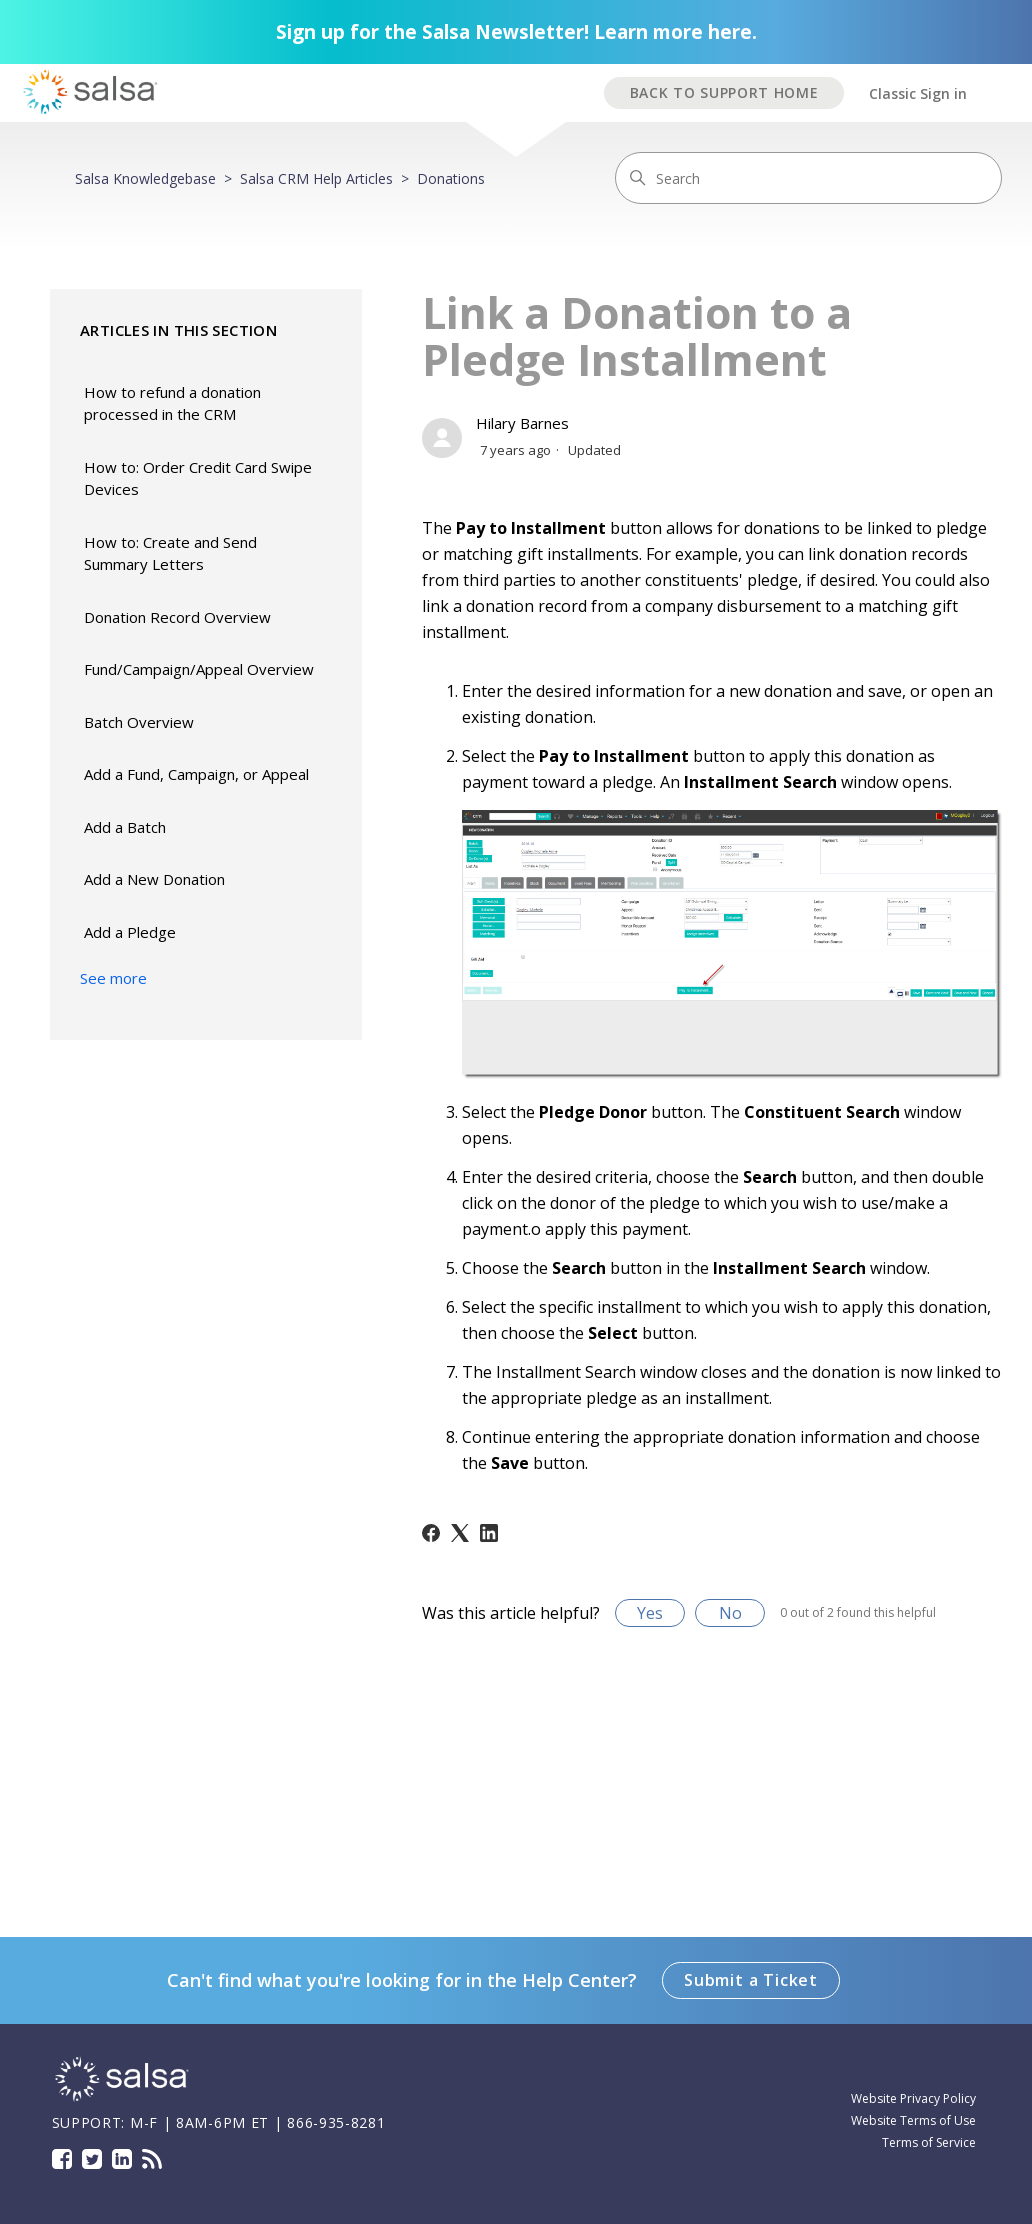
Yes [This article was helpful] (650, 1613)
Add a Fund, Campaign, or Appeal (196, 774)
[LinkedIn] (489, 1533)
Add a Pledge (130, 932)
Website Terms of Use (913, 2120)
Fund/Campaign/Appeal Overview (199, 669)
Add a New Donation (154, 879)
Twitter (92, 2159)
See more (113, 978)
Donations (451, 178)
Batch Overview (139, 722)
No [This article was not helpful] (730, 1613)
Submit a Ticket (751, 1980)
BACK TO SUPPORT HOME (724, 92)
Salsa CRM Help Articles (316, 178)
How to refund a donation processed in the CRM (172, 403)
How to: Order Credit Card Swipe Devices (198, 478)
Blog (152, 2159)
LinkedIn (122, 2159)
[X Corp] (460, 1533)
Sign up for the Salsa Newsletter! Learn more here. (516, 32)
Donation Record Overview (177, 617)
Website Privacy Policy (913, 2098)
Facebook (62, 2159)
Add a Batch (125, 827)
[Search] (808, 178)
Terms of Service (929, 2142)
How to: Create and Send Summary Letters (170, 553)
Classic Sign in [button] (918, 93)
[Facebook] (431, 1533)
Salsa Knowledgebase (145, 178)
